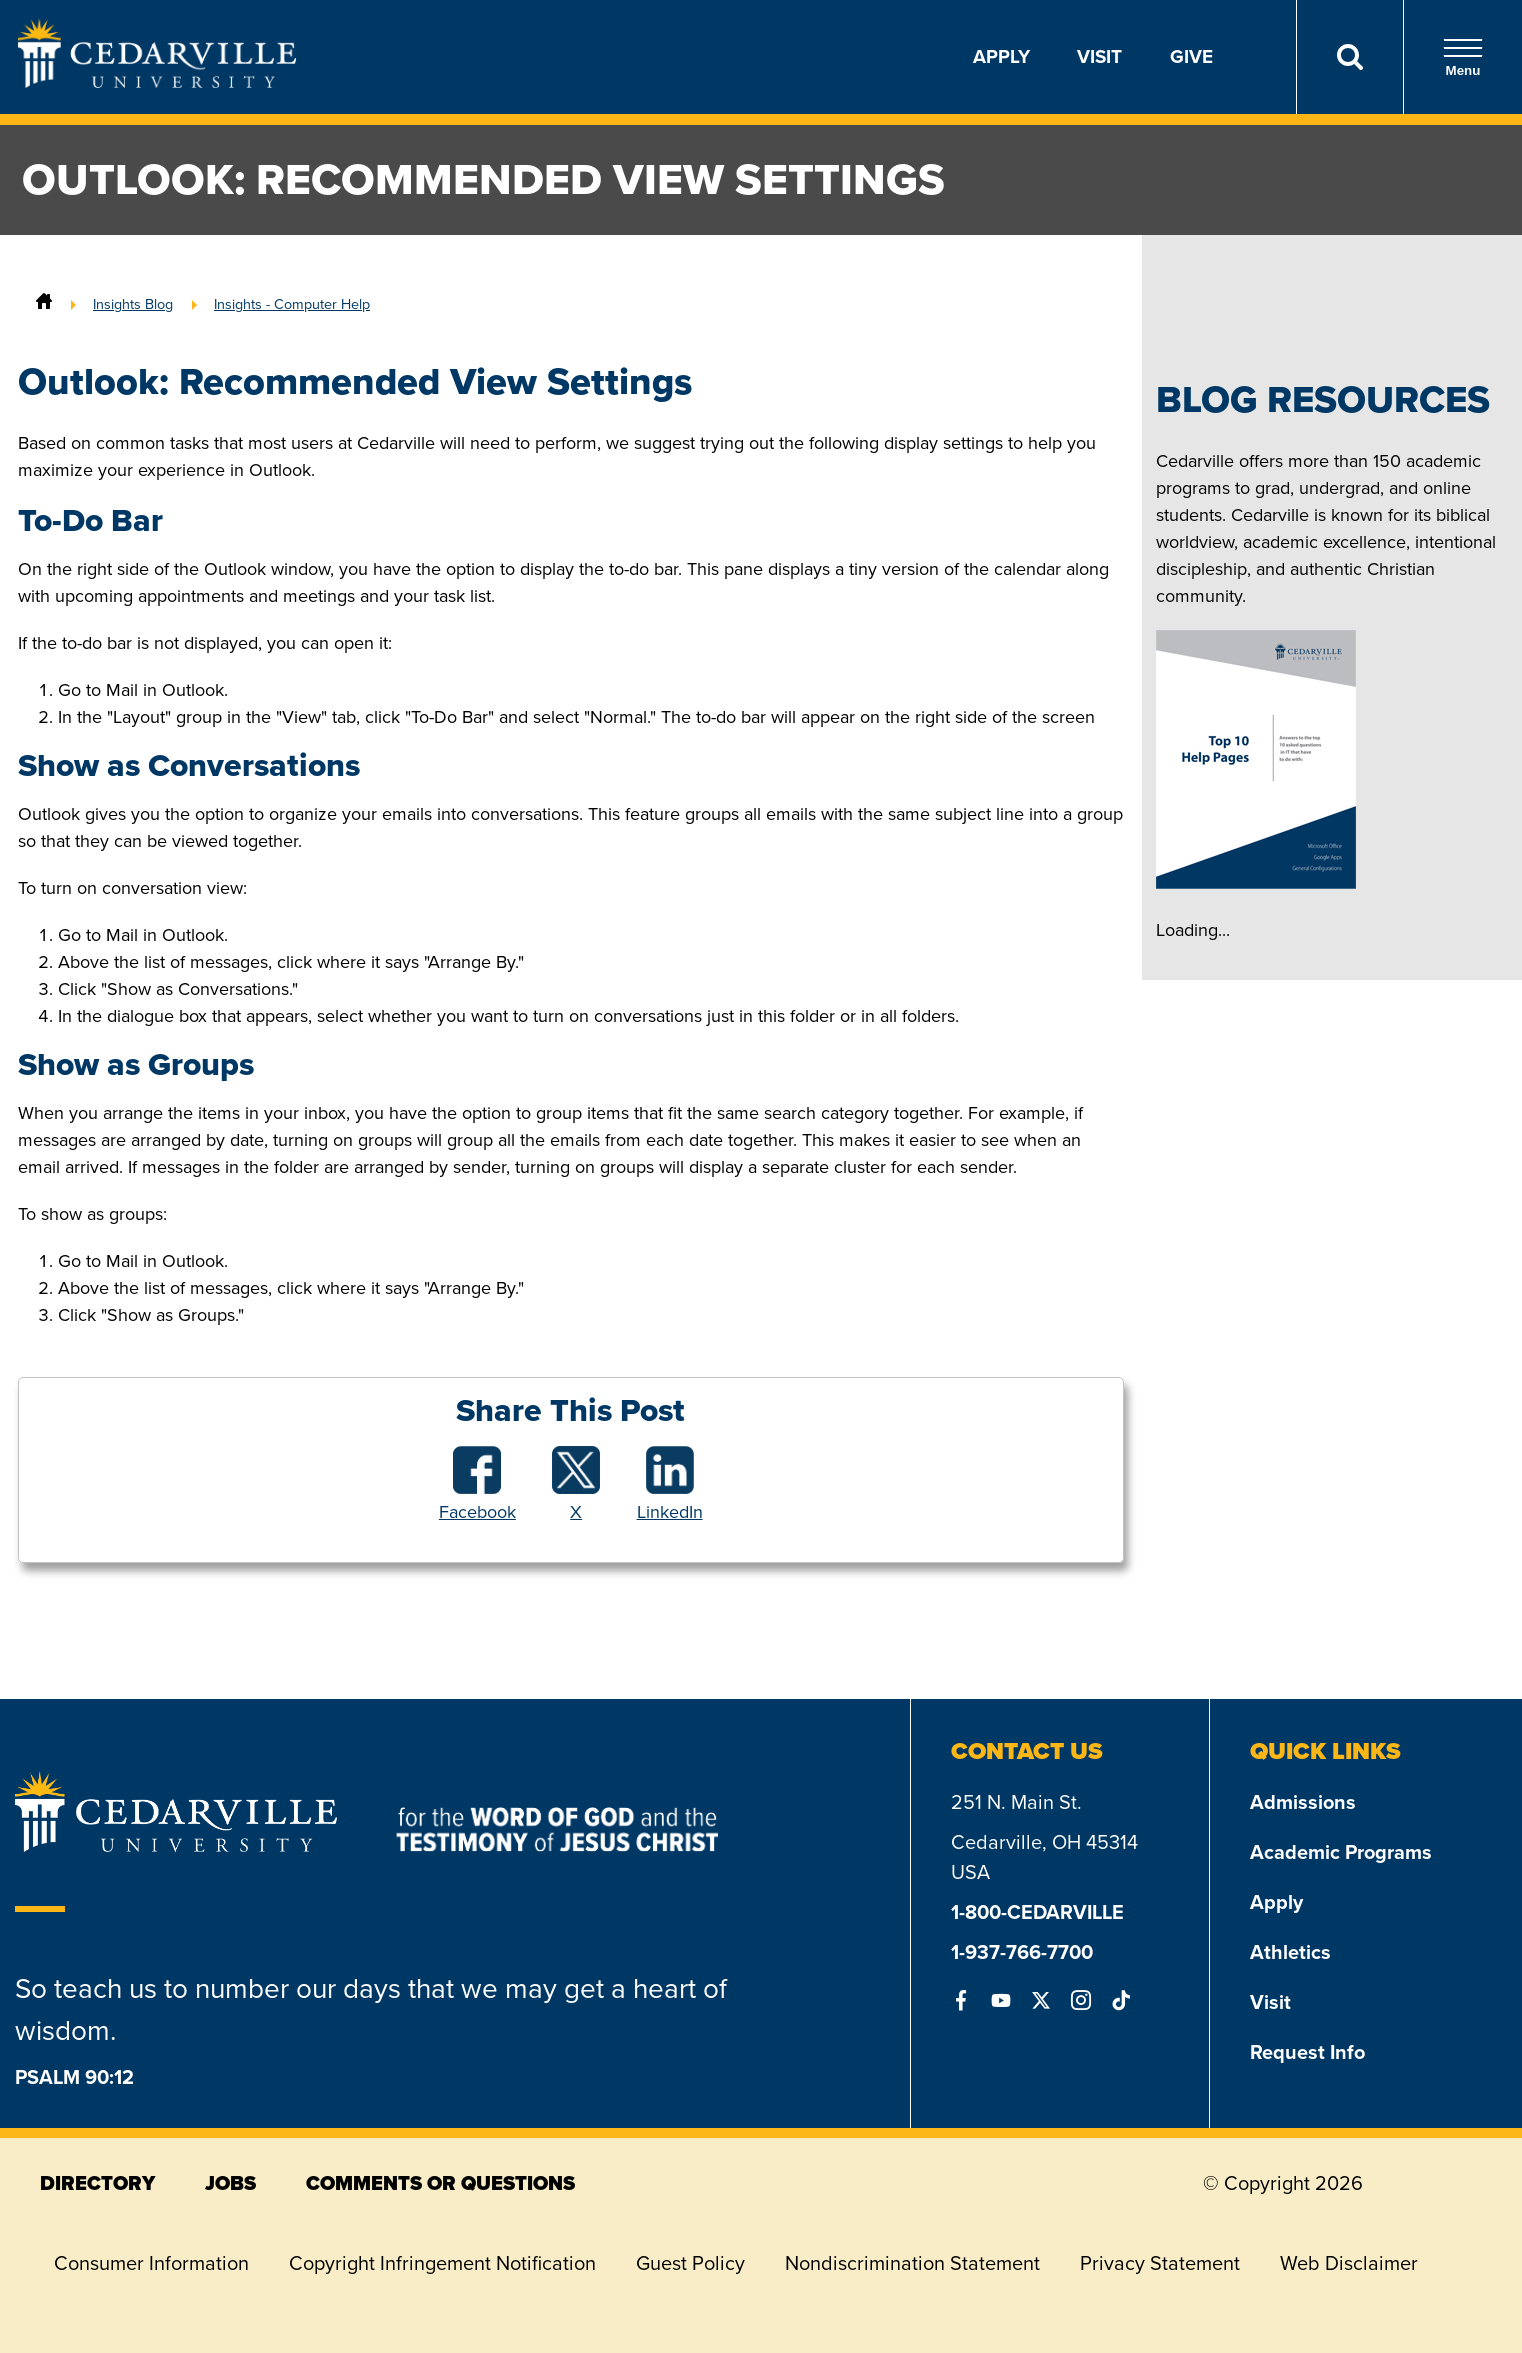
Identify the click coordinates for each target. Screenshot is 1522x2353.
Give (1191, 56)
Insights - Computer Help (292, 304)
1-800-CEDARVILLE (1037, 1912)
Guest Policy (690, 2263)
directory (97, 2183)
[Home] (44, 304)
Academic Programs (1341, 1852)
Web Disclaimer (1349, 2263)
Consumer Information (151, 2263)
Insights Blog (133, 304)
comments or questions (440, 2183)
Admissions (1303, 1802)
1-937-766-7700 (1022, 1952)
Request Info (1307, 2052)
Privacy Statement (1160, 2263)
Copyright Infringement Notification (442, 2263)
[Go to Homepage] (157, 82)
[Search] (1349, 57)
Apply (1001, 56)
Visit (1099, 56)
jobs (230, 2183)
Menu (1463, 57)
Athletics (1290, 1952)
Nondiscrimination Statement (912, 2263)
